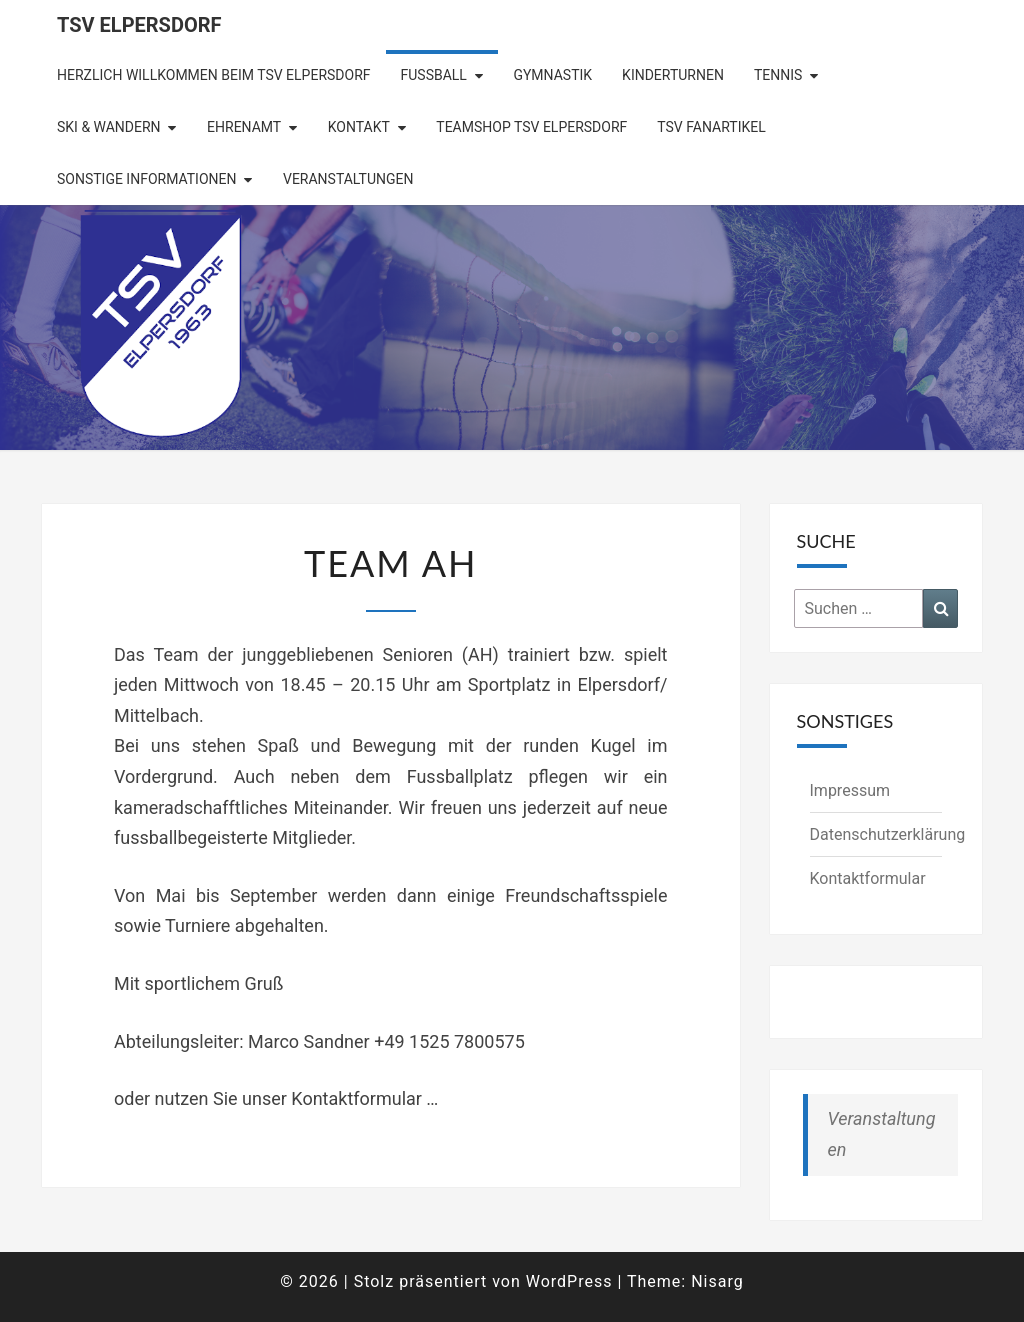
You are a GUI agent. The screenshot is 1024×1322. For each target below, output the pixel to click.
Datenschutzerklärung (888, 834)
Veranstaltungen (348, 179)
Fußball (434, 75)
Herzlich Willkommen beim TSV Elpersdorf (214, 75)
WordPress (569, 1281)
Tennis (778, 75)
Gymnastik (552, 75)
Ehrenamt (244, 127)
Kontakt (359, 127)
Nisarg (717, 1281)
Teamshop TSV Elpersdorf (531, 127)
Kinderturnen (673, 75)
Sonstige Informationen (146, 179)
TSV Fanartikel (711, 127)
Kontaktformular (868, 878)
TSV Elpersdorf (139, 25)
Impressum (850, 790)
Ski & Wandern (109, 127)
